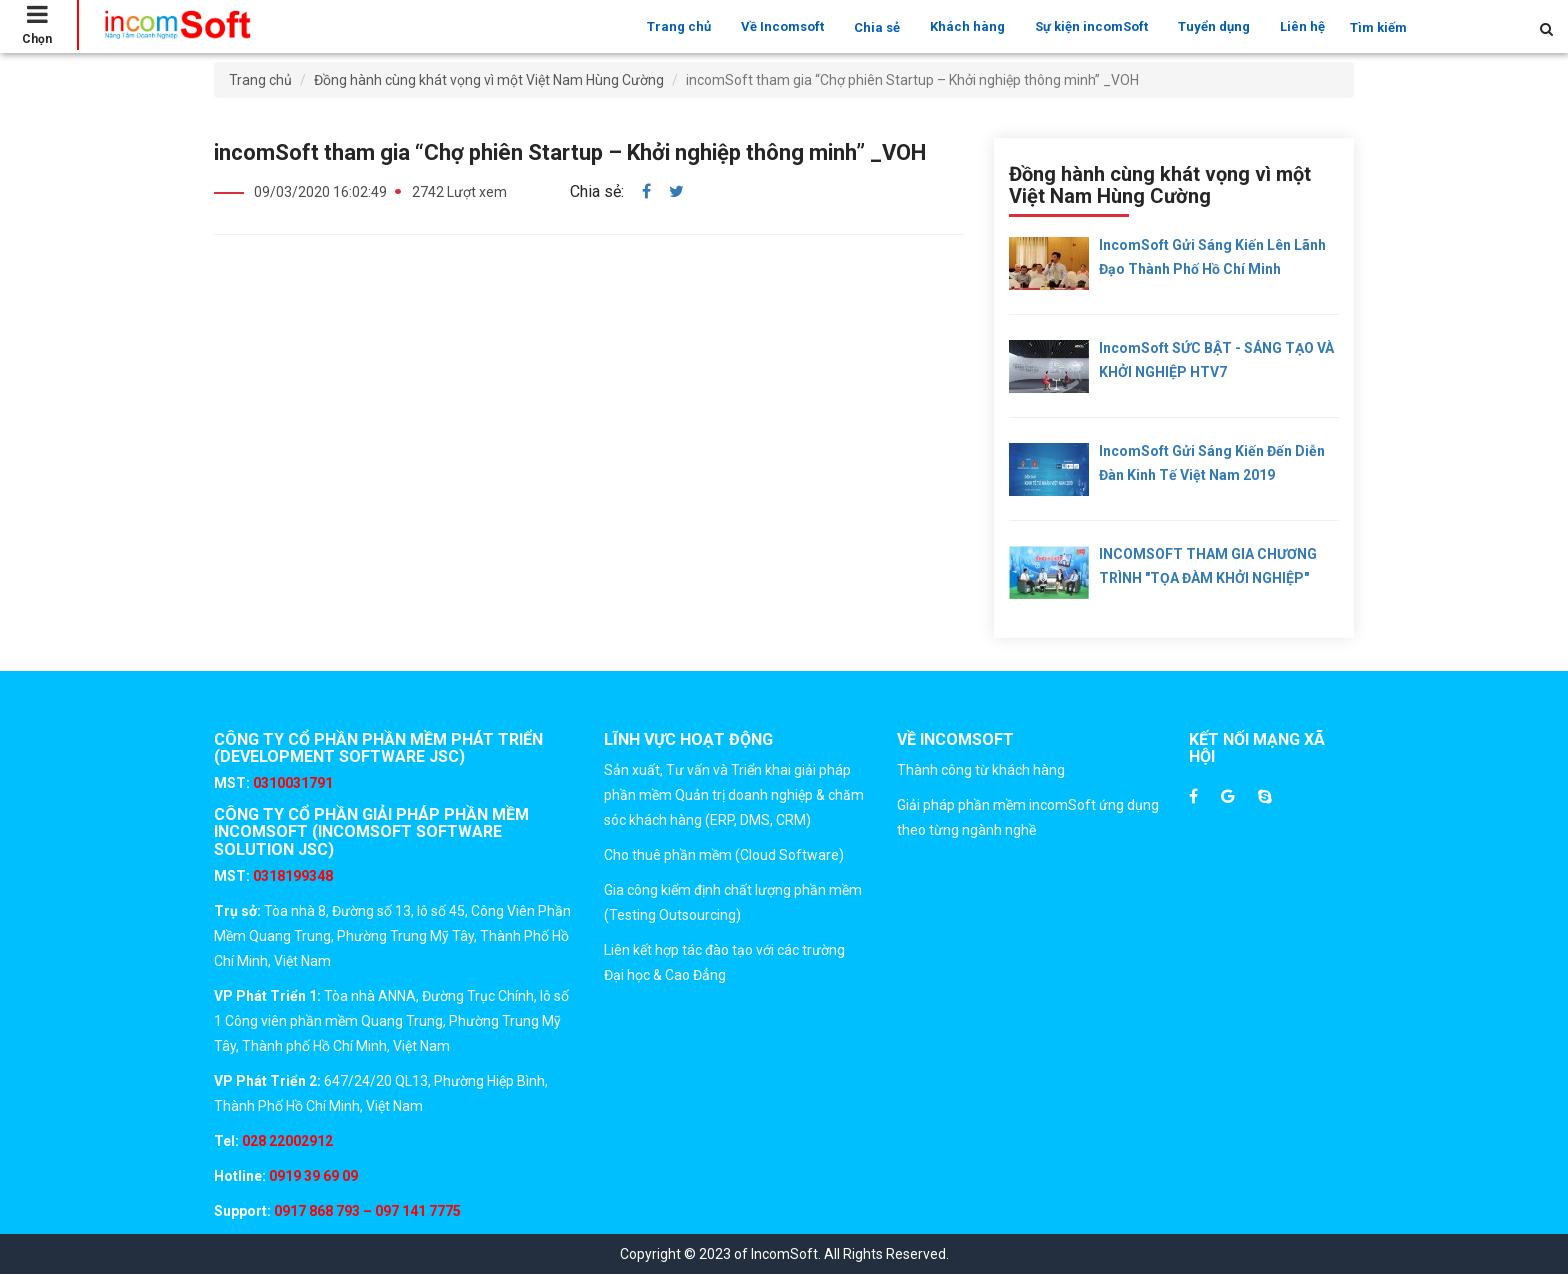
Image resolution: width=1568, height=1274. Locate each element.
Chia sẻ (877, 27)
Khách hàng (967, 26)
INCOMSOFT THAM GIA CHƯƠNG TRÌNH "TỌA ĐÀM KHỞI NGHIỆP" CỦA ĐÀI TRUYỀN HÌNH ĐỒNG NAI (1208, 569)
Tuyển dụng (1214, 26)
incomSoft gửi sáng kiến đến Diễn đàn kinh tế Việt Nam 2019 (1212, 463)
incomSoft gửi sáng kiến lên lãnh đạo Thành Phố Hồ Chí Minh (1212, 257)
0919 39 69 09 (312, 1176)
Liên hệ (1302, 26)
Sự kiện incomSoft (1091, 26)
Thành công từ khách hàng (981, 770)
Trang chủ (679, 26)
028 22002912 (287, 1141)
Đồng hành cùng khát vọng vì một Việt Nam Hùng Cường (489, 80)
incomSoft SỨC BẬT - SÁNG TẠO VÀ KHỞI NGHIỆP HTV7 (1216, 360)
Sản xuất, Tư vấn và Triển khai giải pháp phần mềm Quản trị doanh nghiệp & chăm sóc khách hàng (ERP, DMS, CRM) (734, 795)
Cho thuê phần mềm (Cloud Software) (724, 855)
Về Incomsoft (782, 26)
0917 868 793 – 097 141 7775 (366, 1211)
